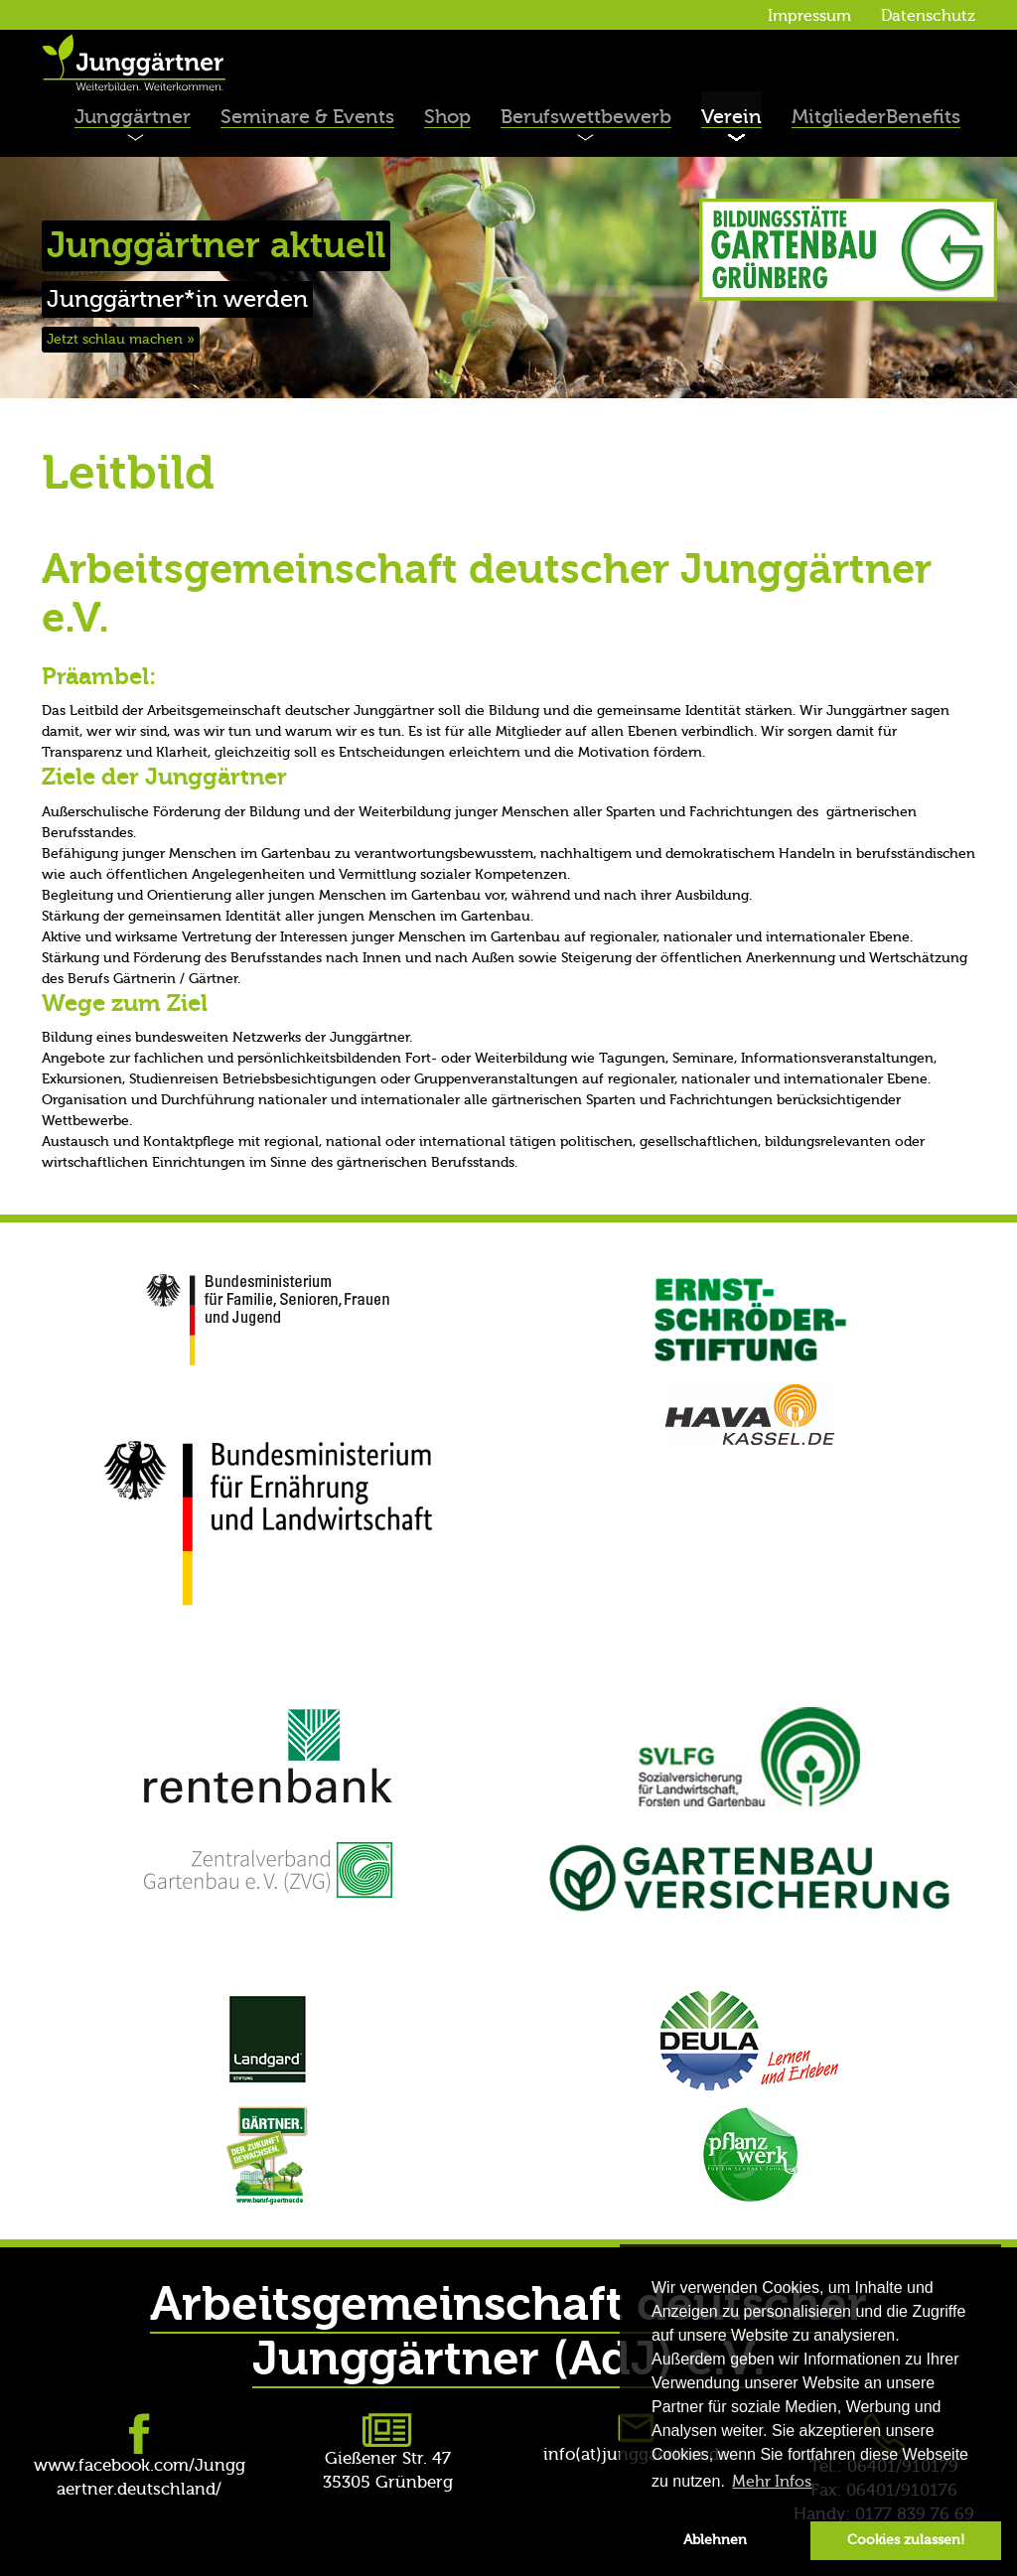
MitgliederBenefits (876, 116)
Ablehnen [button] (715, 2539)
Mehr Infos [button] (771, 2482)
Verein (731, 116)
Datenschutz (928, 16)
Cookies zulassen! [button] (905, 2539)
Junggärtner (132, 116)
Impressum (809, 16)
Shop (447, 116)
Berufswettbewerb (586, 116)
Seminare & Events (307, 116)
